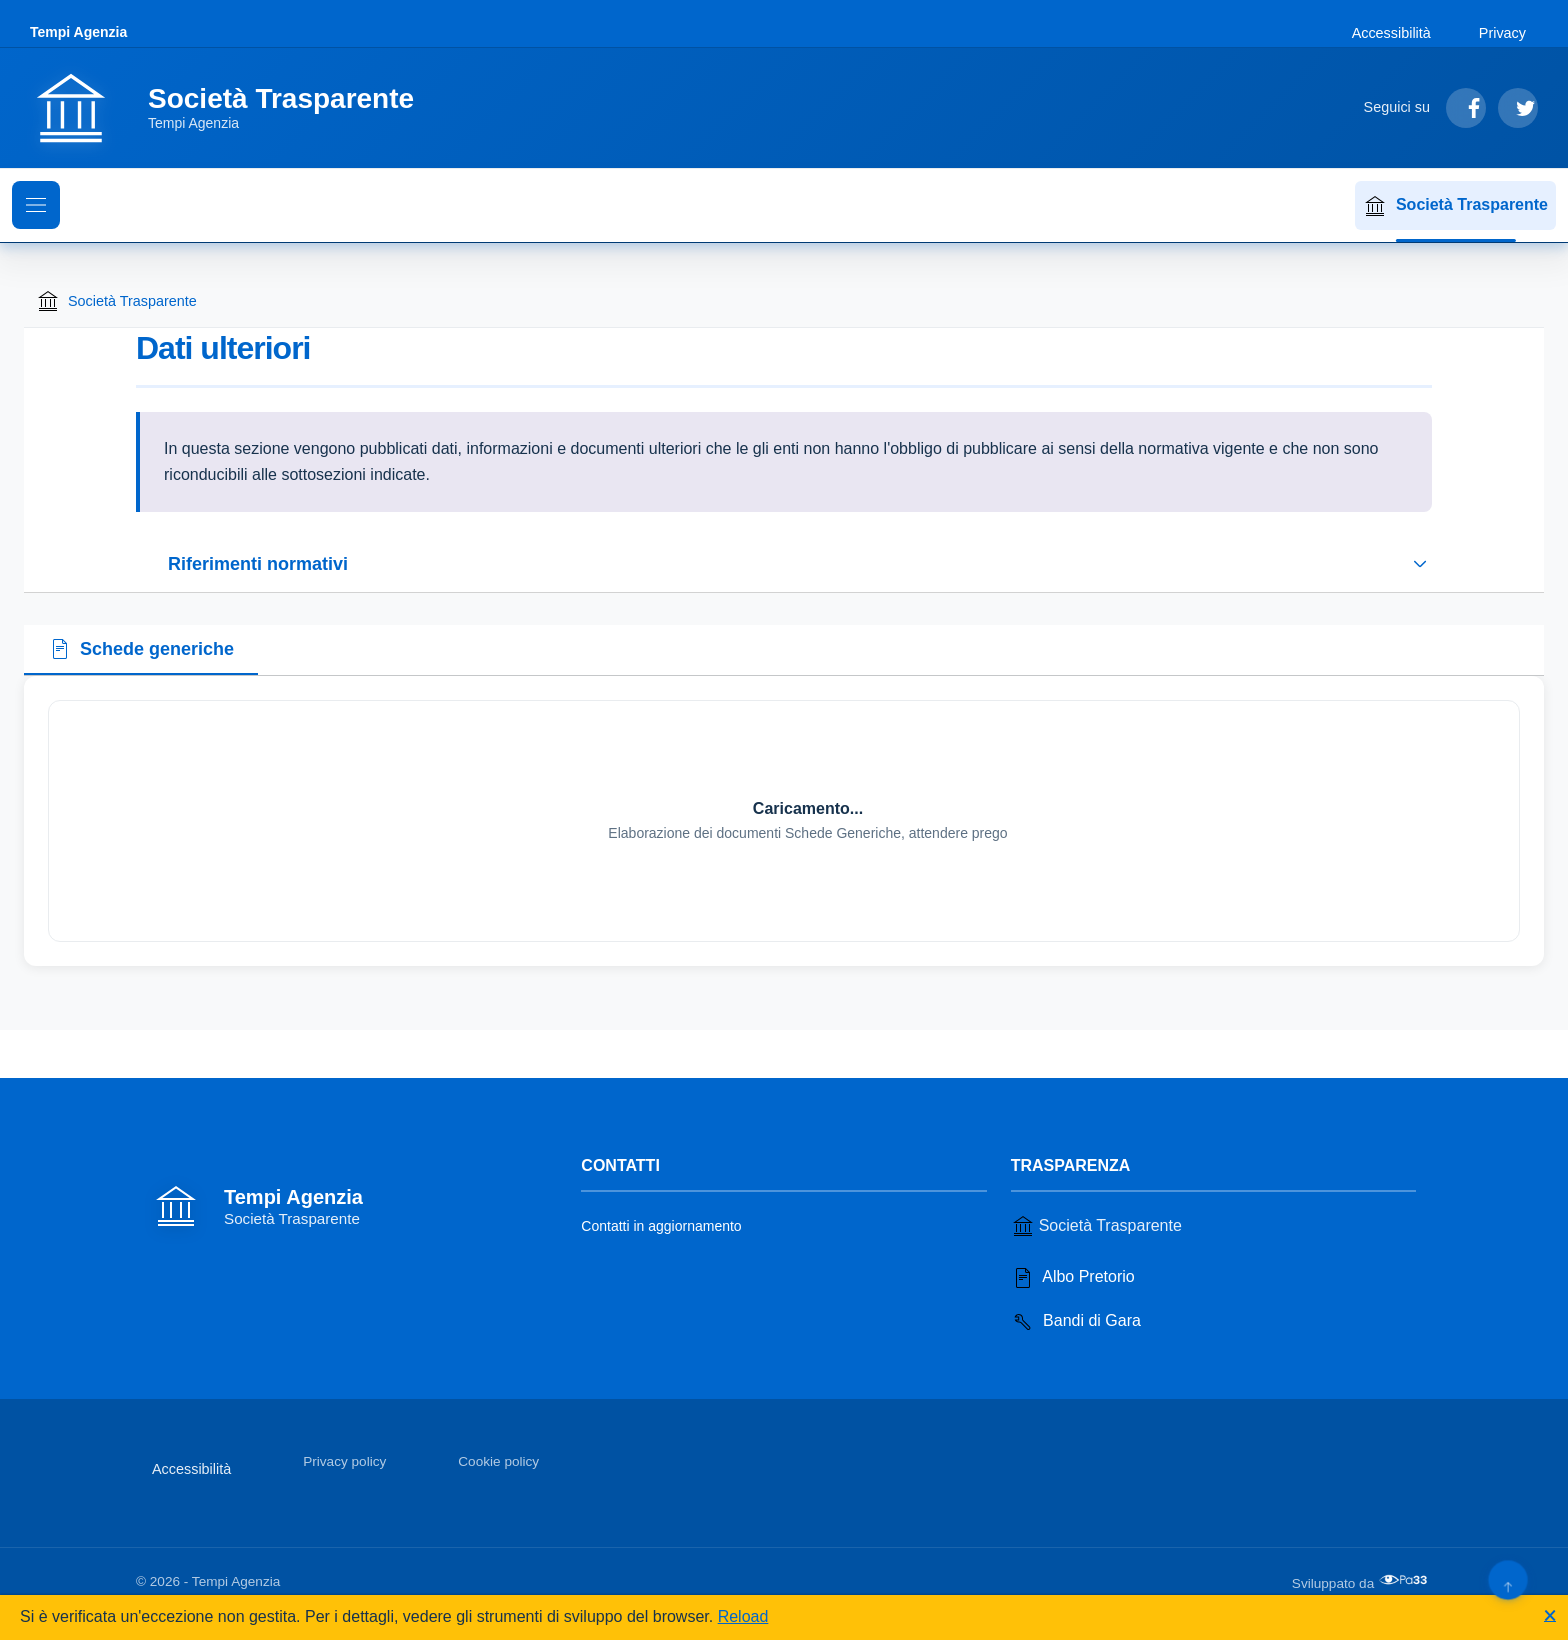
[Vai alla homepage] (234, 108)
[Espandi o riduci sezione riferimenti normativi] (784, 564)
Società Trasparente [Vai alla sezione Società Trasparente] (1096, 1226)
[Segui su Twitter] (1518, 108)
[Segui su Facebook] (1466, 108)
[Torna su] (1507, 1579)
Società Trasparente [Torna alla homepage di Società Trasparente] (116, 301)
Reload (743, 1616)
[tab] (141, 651)
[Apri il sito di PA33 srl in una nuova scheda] (1405, 1580)
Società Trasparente (1455, 206)
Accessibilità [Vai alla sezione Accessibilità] (1391, 33)
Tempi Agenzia (78, 32)
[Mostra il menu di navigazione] (36, 205)
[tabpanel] (784, 821)
